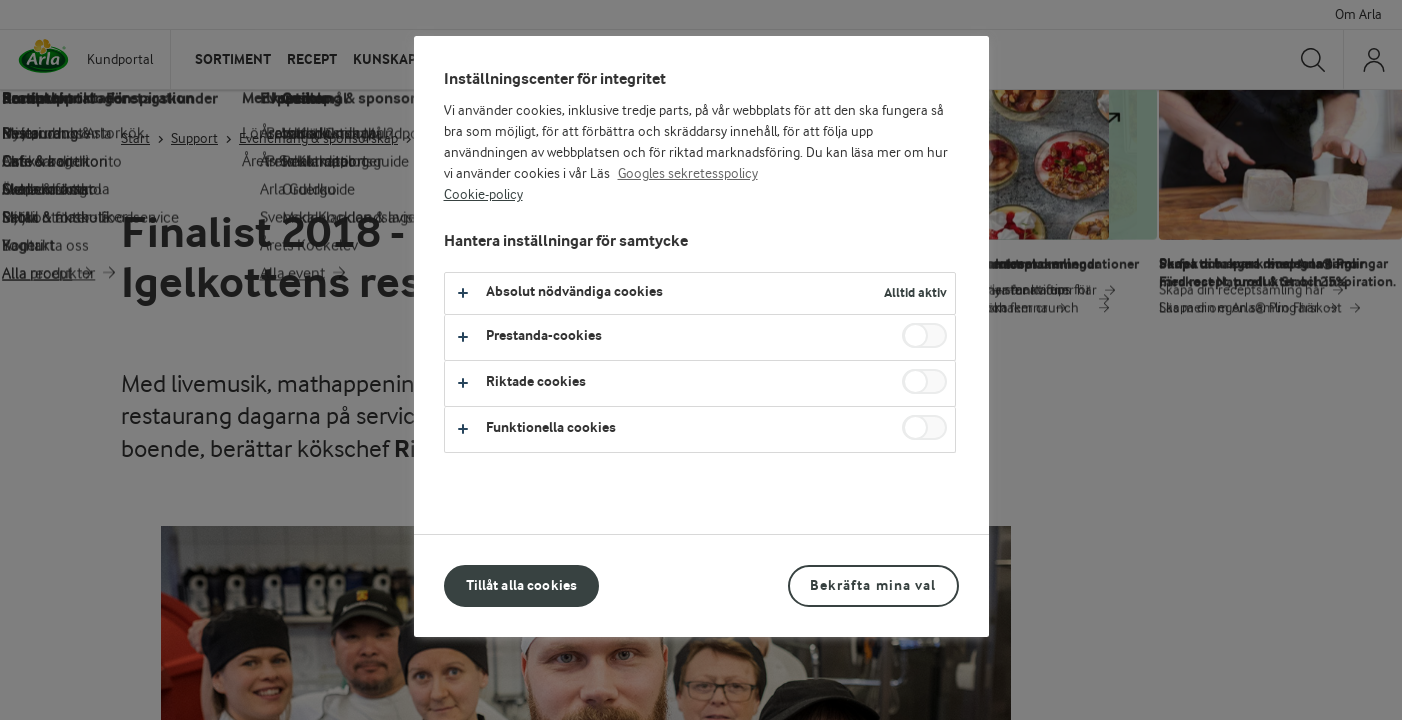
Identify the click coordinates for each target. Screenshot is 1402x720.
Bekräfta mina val (873, 585)
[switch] (924, 335)
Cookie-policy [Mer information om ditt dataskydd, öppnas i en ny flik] (483, 195)
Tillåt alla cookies (522, 585)
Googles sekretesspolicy (688, 174)
